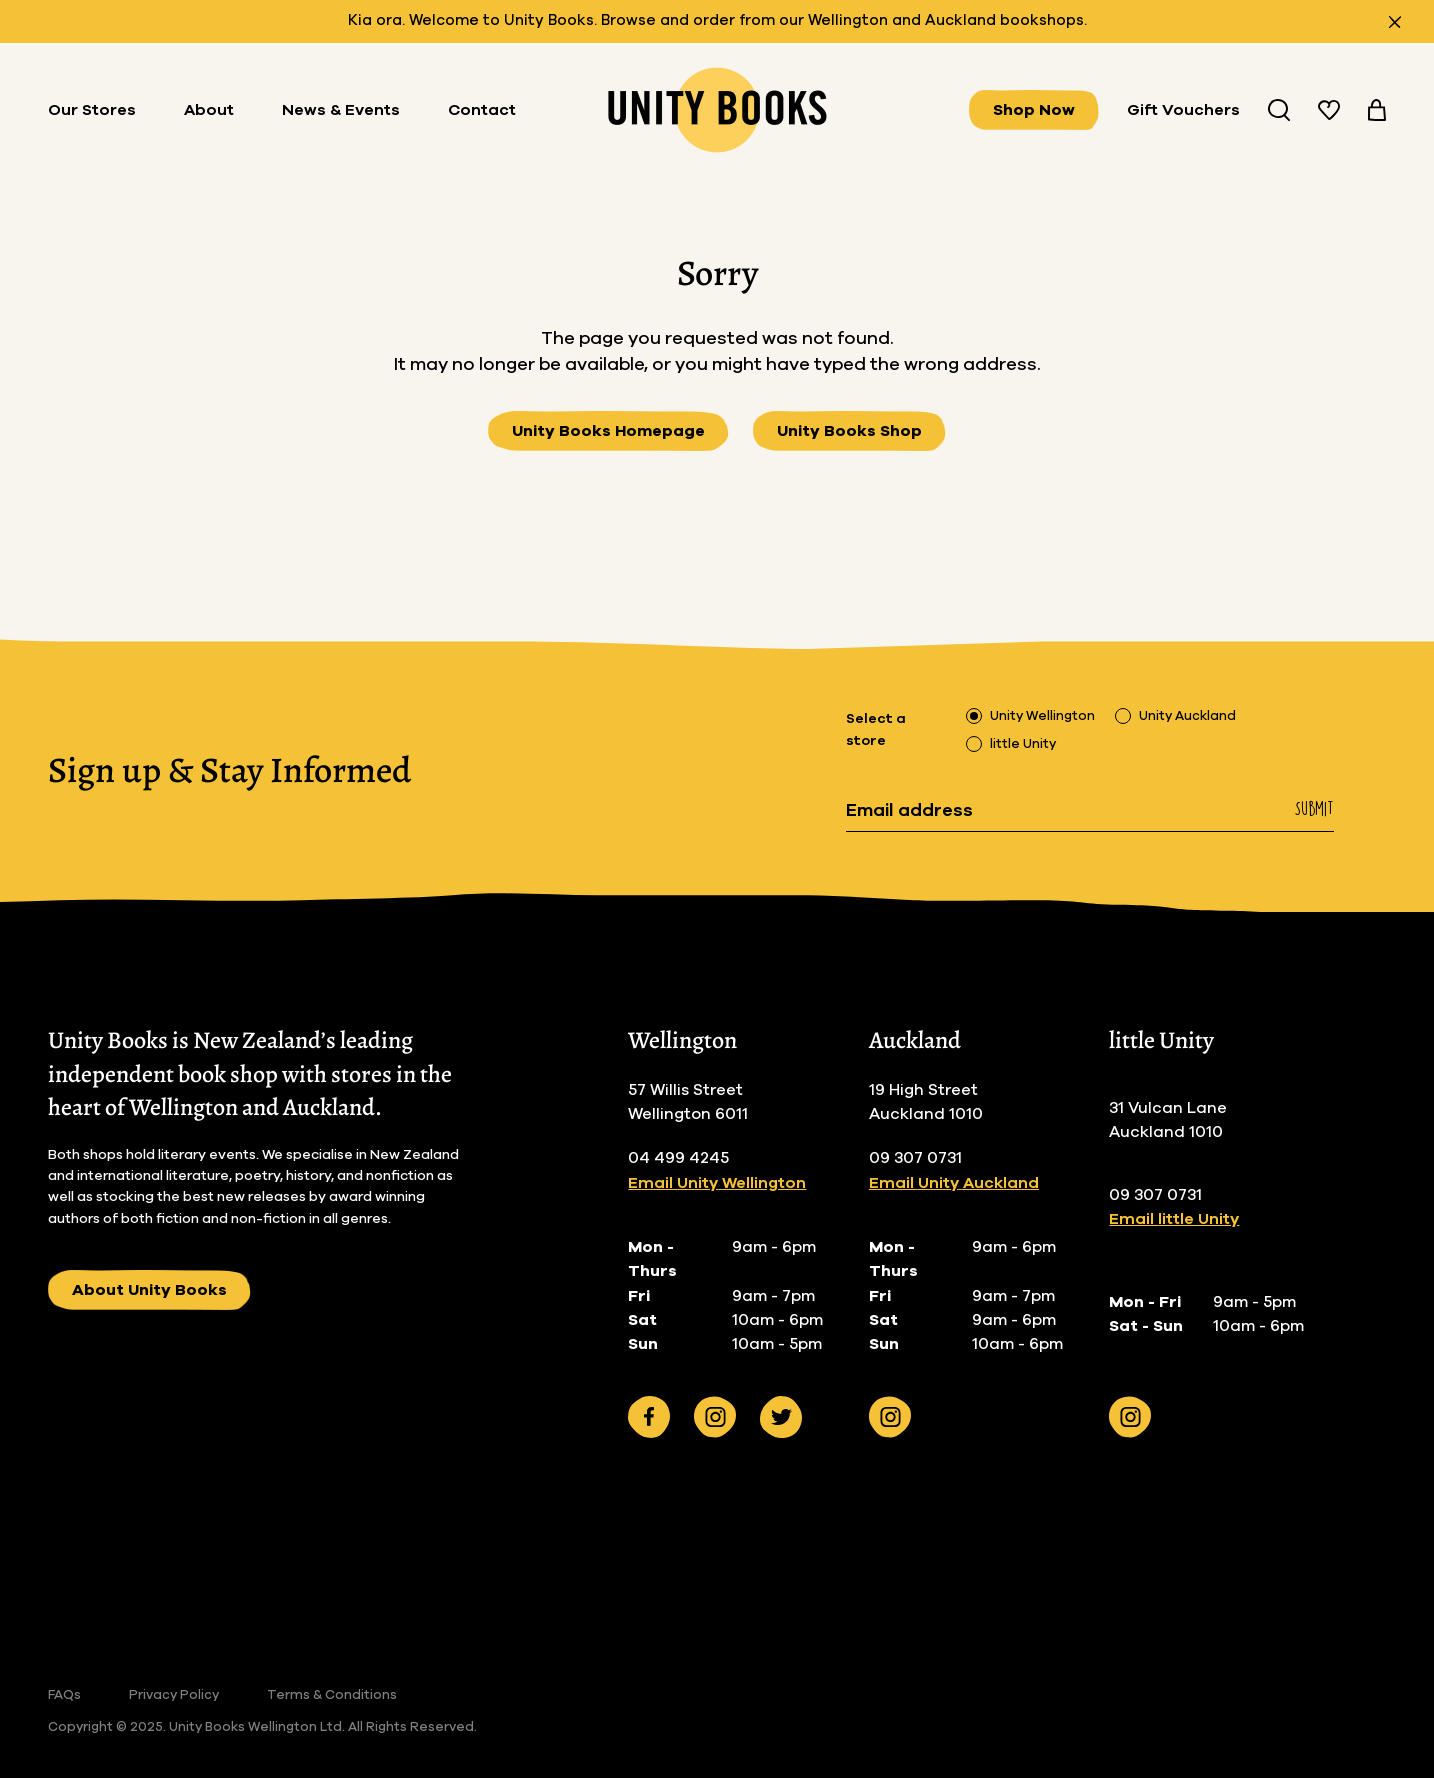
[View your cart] (1377, 110)
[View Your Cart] (1377, 110)
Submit (1314, 808)
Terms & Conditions (332, 1695)
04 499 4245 (678, 1158)
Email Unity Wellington (717, 1183)
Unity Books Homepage (608, 431)
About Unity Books (149, 1290)
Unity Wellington (1042, 716)
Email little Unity (1174, 1219)
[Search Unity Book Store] (1279, 110)
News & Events (341, 110)
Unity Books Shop (849, 431)
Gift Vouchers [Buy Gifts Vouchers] (1183, 110)
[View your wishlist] (1329, 110)
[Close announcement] (1395, 22)
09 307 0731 (915, 1158)
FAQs (64, 1695)
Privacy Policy (174, 1695)
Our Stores (92, 110)
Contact (482, 110)
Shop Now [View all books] (1034, 110)
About (209, 110)
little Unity (1023, 744)
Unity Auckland (1187, 716)
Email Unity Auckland (954, 1183)
